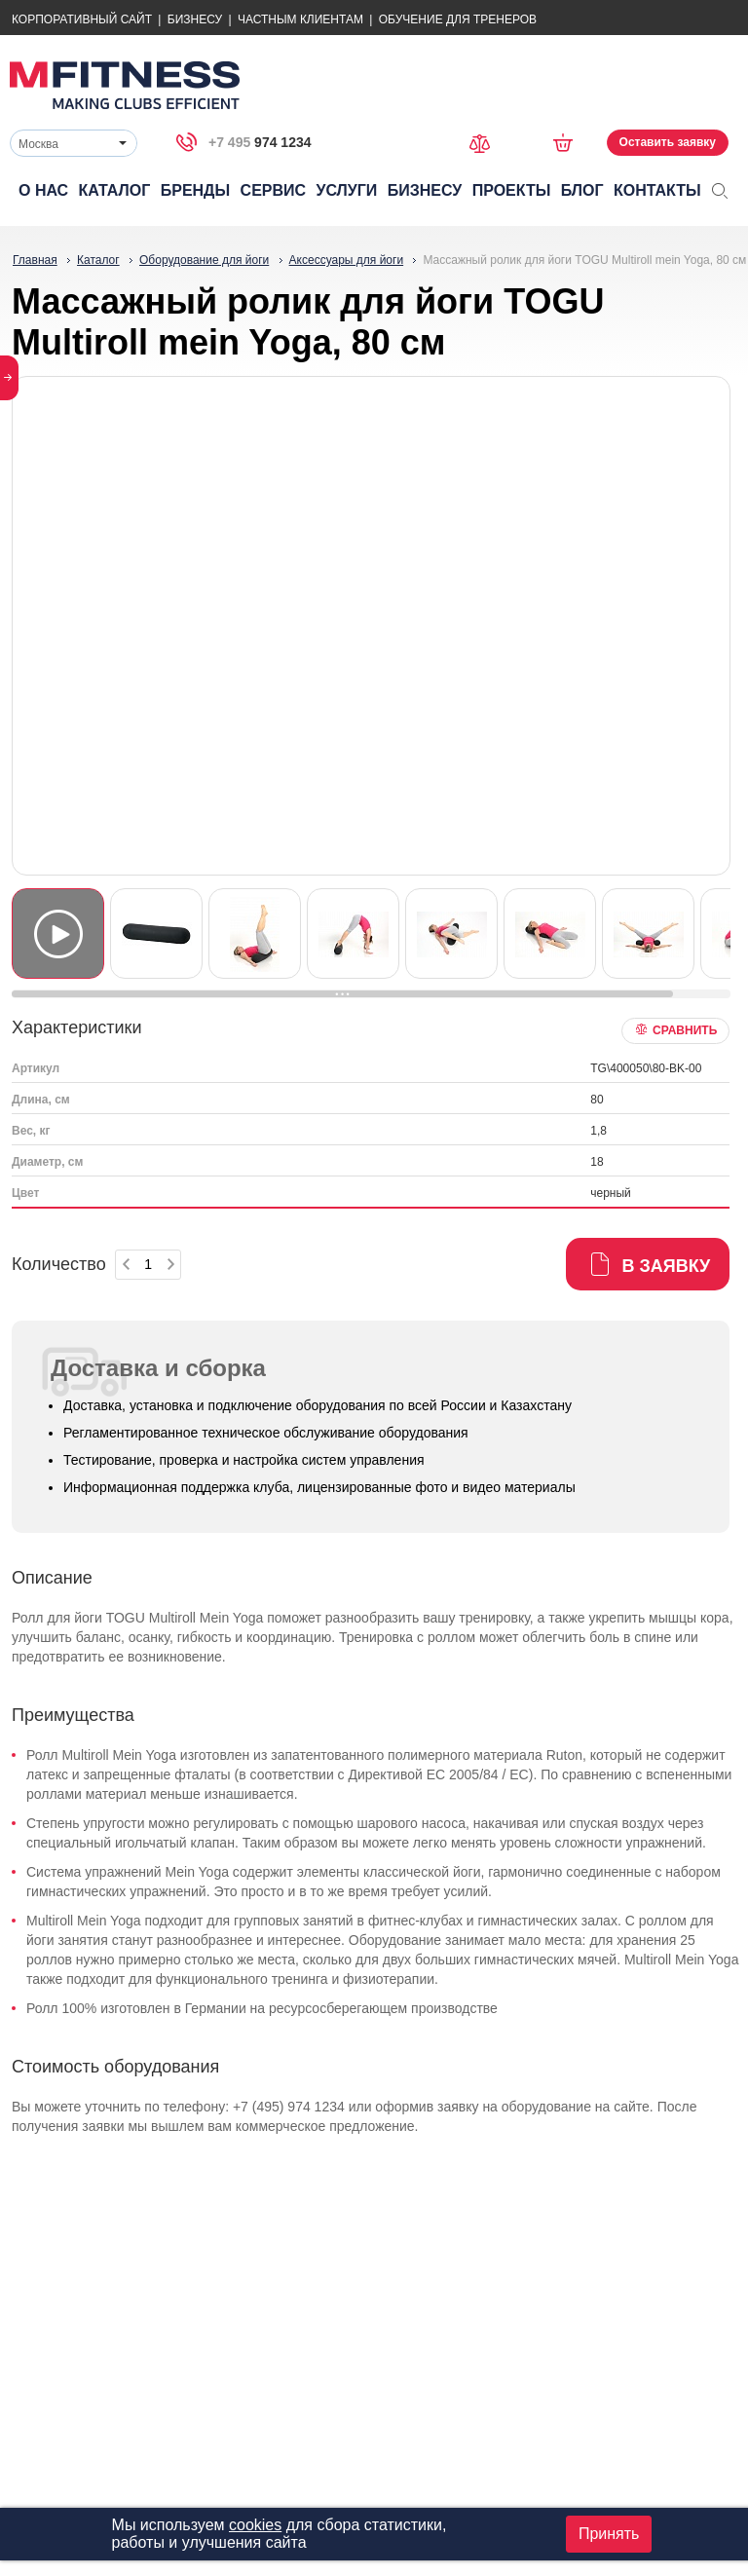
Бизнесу (195, 19)
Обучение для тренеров (458, 19)
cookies (255, 2525)
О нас (43, 190)
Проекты (511, 190)
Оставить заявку (667, 142)
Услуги (346, 190)
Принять (609, 2533)
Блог (582, 190)
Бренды (195, 190)
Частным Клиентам (300, 19)
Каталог (115, 190)
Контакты (657, 190)
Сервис (274, 190)
